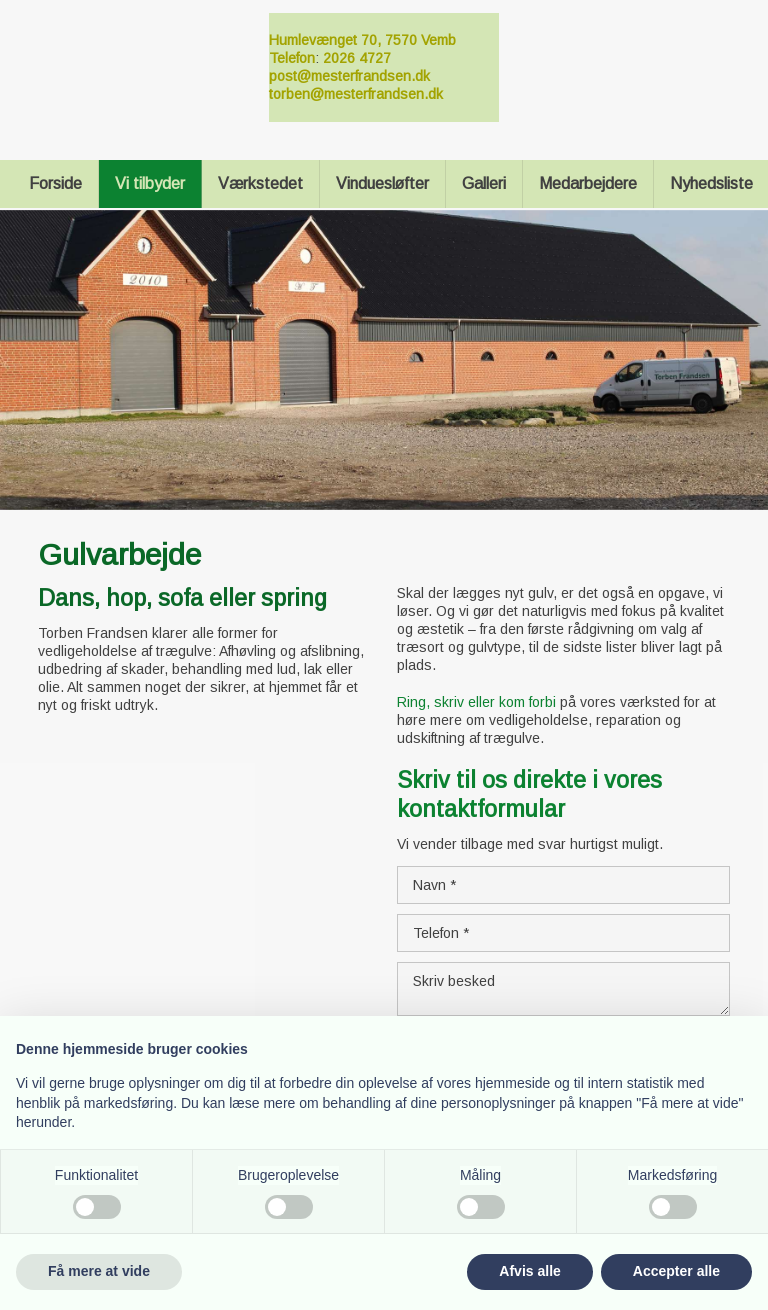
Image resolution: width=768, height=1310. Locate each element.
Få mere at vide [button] (99, 1271)
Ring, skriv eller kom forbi (476, 702)
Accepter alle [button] (676, 1271)
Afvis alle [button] (529, 1271)
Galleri (484, 183)
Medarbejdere (588, 183)
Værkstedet (260, 183)
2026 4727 (357, 58)
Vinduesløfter (382, 183)
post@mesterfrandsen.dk (349, 76)
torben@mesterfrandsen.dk (356, 94)
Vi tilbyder (150, 183)
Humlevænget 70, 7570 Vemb (362, 40)
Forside (55, 183)
